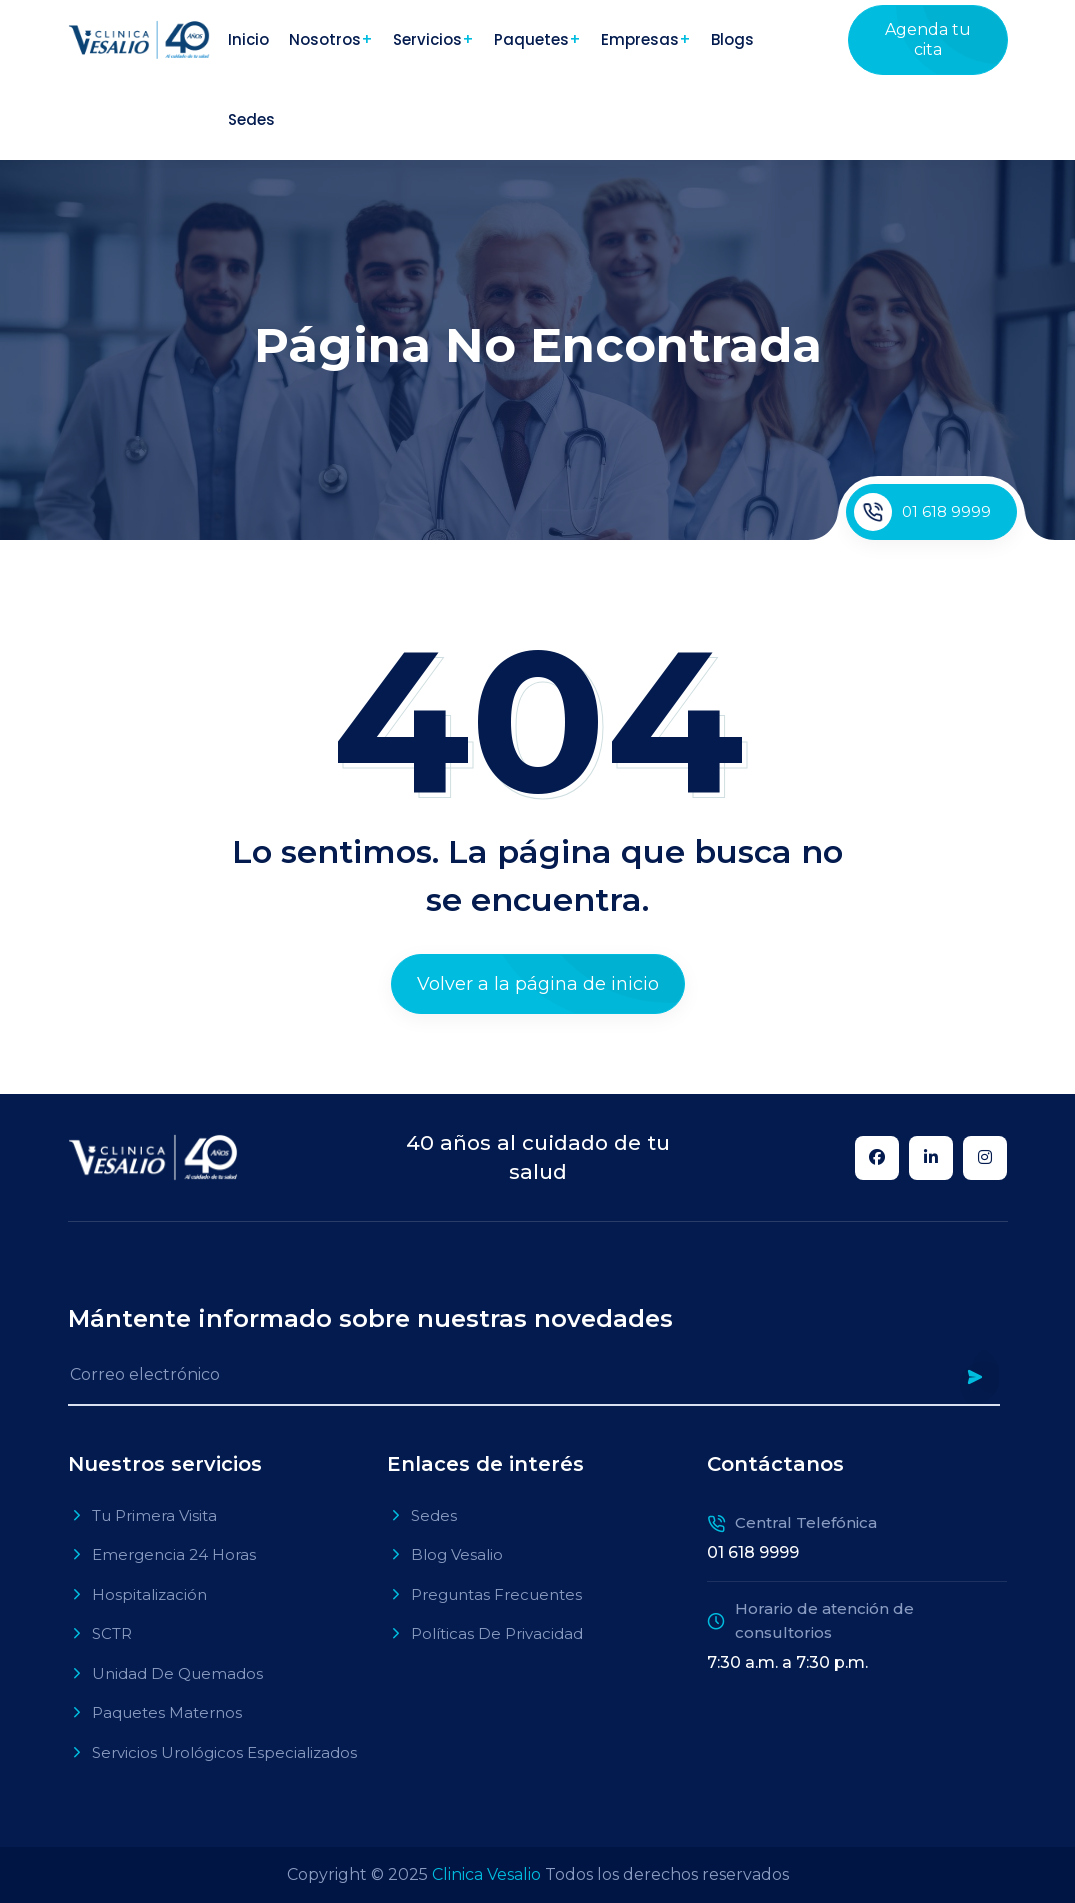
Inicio (248, 39)
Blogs (732, 39)
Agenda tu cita (928, 39)
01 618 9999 (922, 512)
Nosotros (325, 39)
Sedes (251, 119)
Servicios (427, 39)
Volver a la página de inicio (538, 984)
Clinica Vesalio (486, 1874)
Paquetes (531, 39)
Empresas (640, 39)
